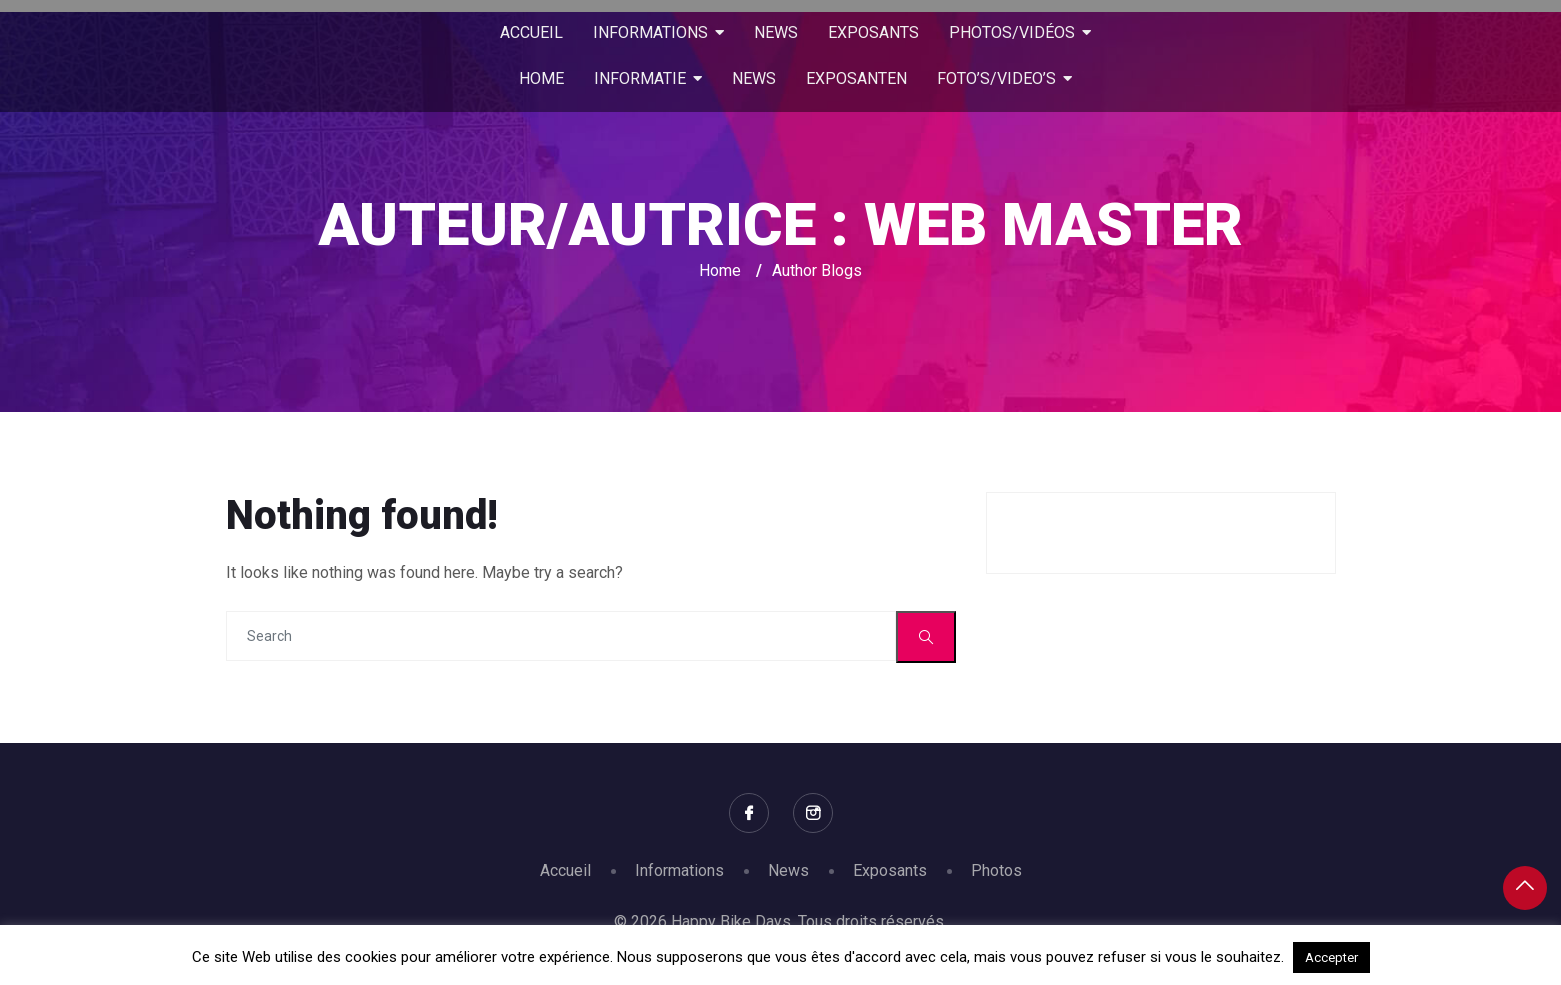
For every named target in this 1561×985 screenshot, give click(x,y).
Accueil (565, 870)
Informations (679, 870)
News (788, 870)
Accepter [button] (1331, 957)
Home (720, 270)
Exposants (890, 870)
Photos (996, 870)
